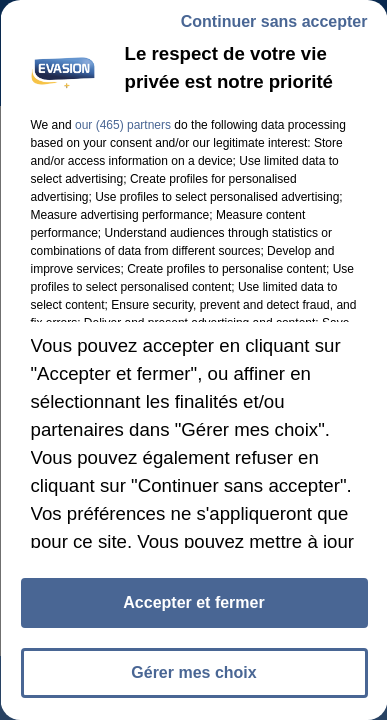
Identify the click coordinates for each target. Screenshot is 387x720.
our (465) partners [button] (122, 125)
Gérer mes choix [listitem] (193, 672)
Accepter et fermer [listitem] (193, 602)
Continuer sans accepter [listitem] (273, 21)
